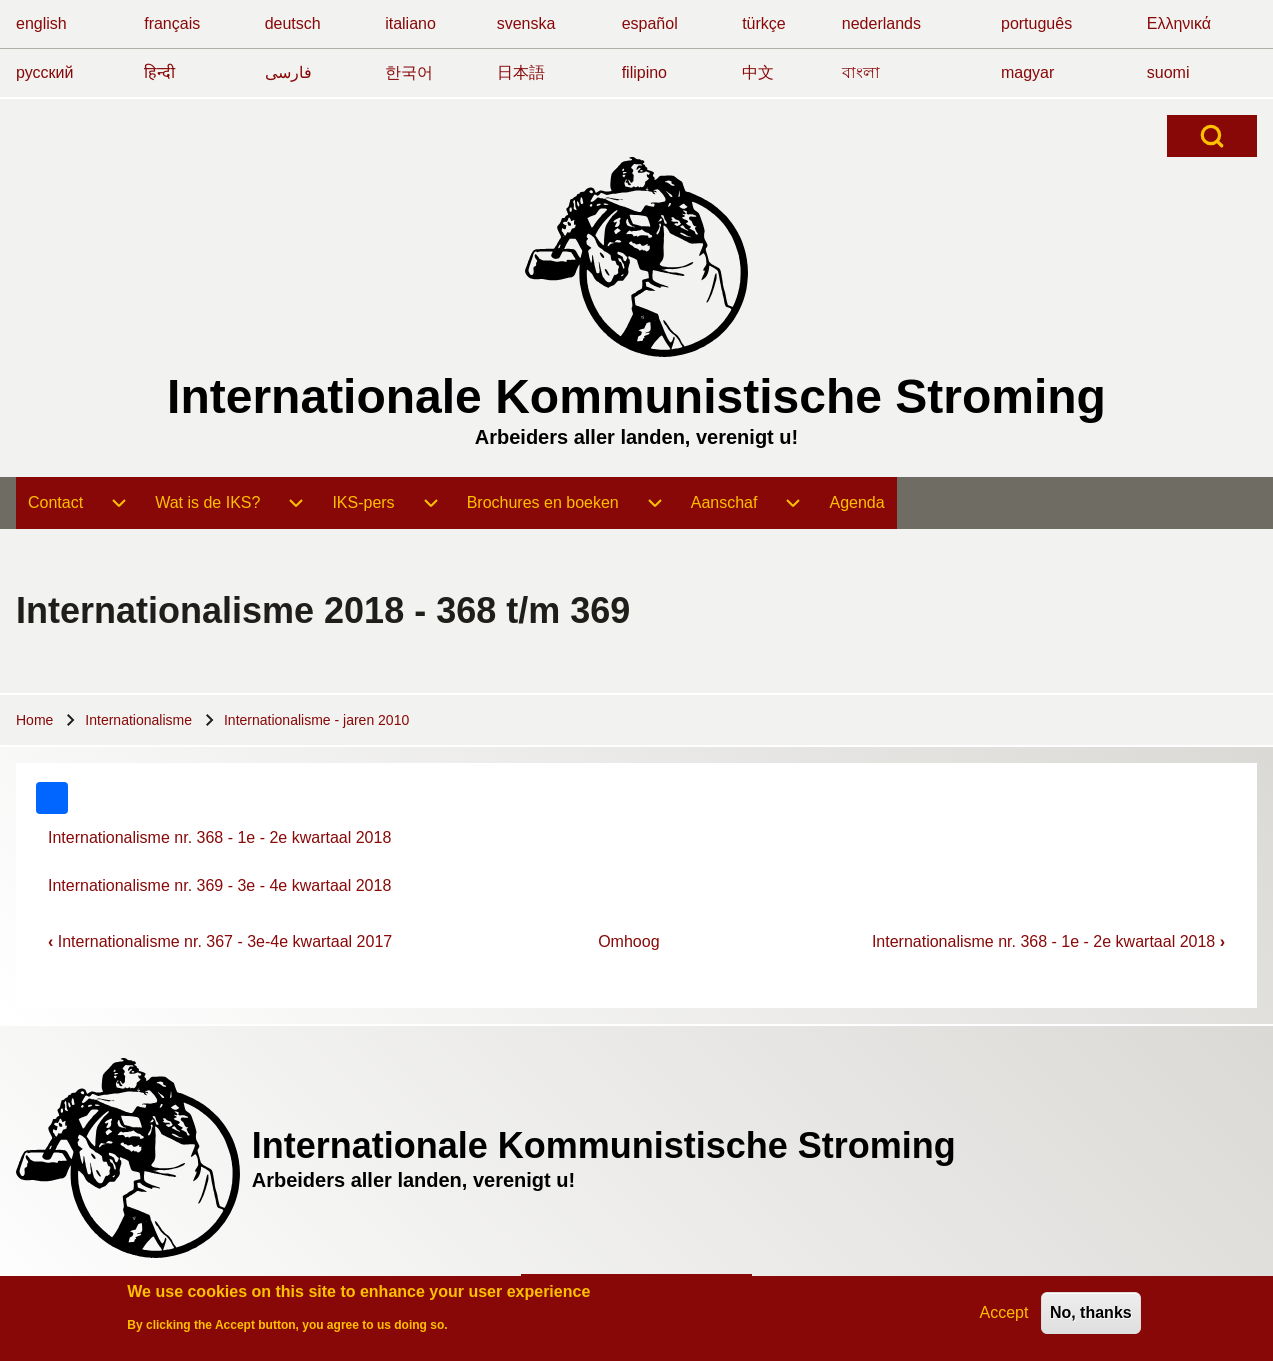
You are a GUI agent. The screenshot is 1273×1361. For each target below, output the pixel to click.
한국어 (409, 72)
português (1036, 23)
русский (44, 72)
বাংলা (861, 72)
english (41, 23)
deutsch (293, 23)
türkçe (764, 23)
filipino (644, 72)
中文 (758, 72)
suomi (1168, 72)
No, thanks (1091, 1316)
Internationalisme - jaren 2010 (316, 720)
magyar (1027, 72)
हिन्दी (159, 72)
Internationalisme (138, 720)
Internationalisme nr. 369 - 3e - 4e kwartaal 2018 (219, 885)
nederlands (881, 23)
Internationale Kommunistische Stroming (636, 396)
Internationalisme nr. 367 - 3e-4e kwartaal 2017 (220, 941)
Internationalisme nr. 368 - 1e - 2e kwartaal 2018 (219, 837)
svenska (526, 23)
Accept (1004, 1316)
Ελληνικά (1179, 23)
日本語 (521, 72)
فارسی (288, 72)
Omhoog (628, 941)
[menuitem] (79, 503)
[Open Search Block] (1212, 136)
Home (34, 720)
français (172, 23)
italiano (410, 23)
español (650, 23)
